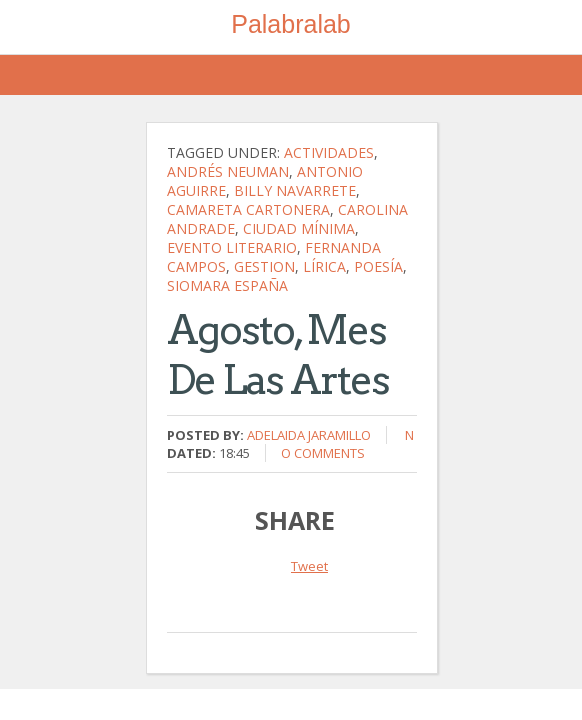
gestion (264, 266)
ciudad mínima (299, 228)
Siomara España (227, 285)
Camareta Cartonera (248, 209)
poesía (378, 266)
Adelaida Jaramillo (309, 435)
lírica (324, 266)
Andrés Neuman (228, 171)
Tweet (309, 566)
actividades (329, 152)
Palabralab (291, 24)
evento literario (232, 247)
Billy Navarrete (295, 190)
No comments (347, 444)
